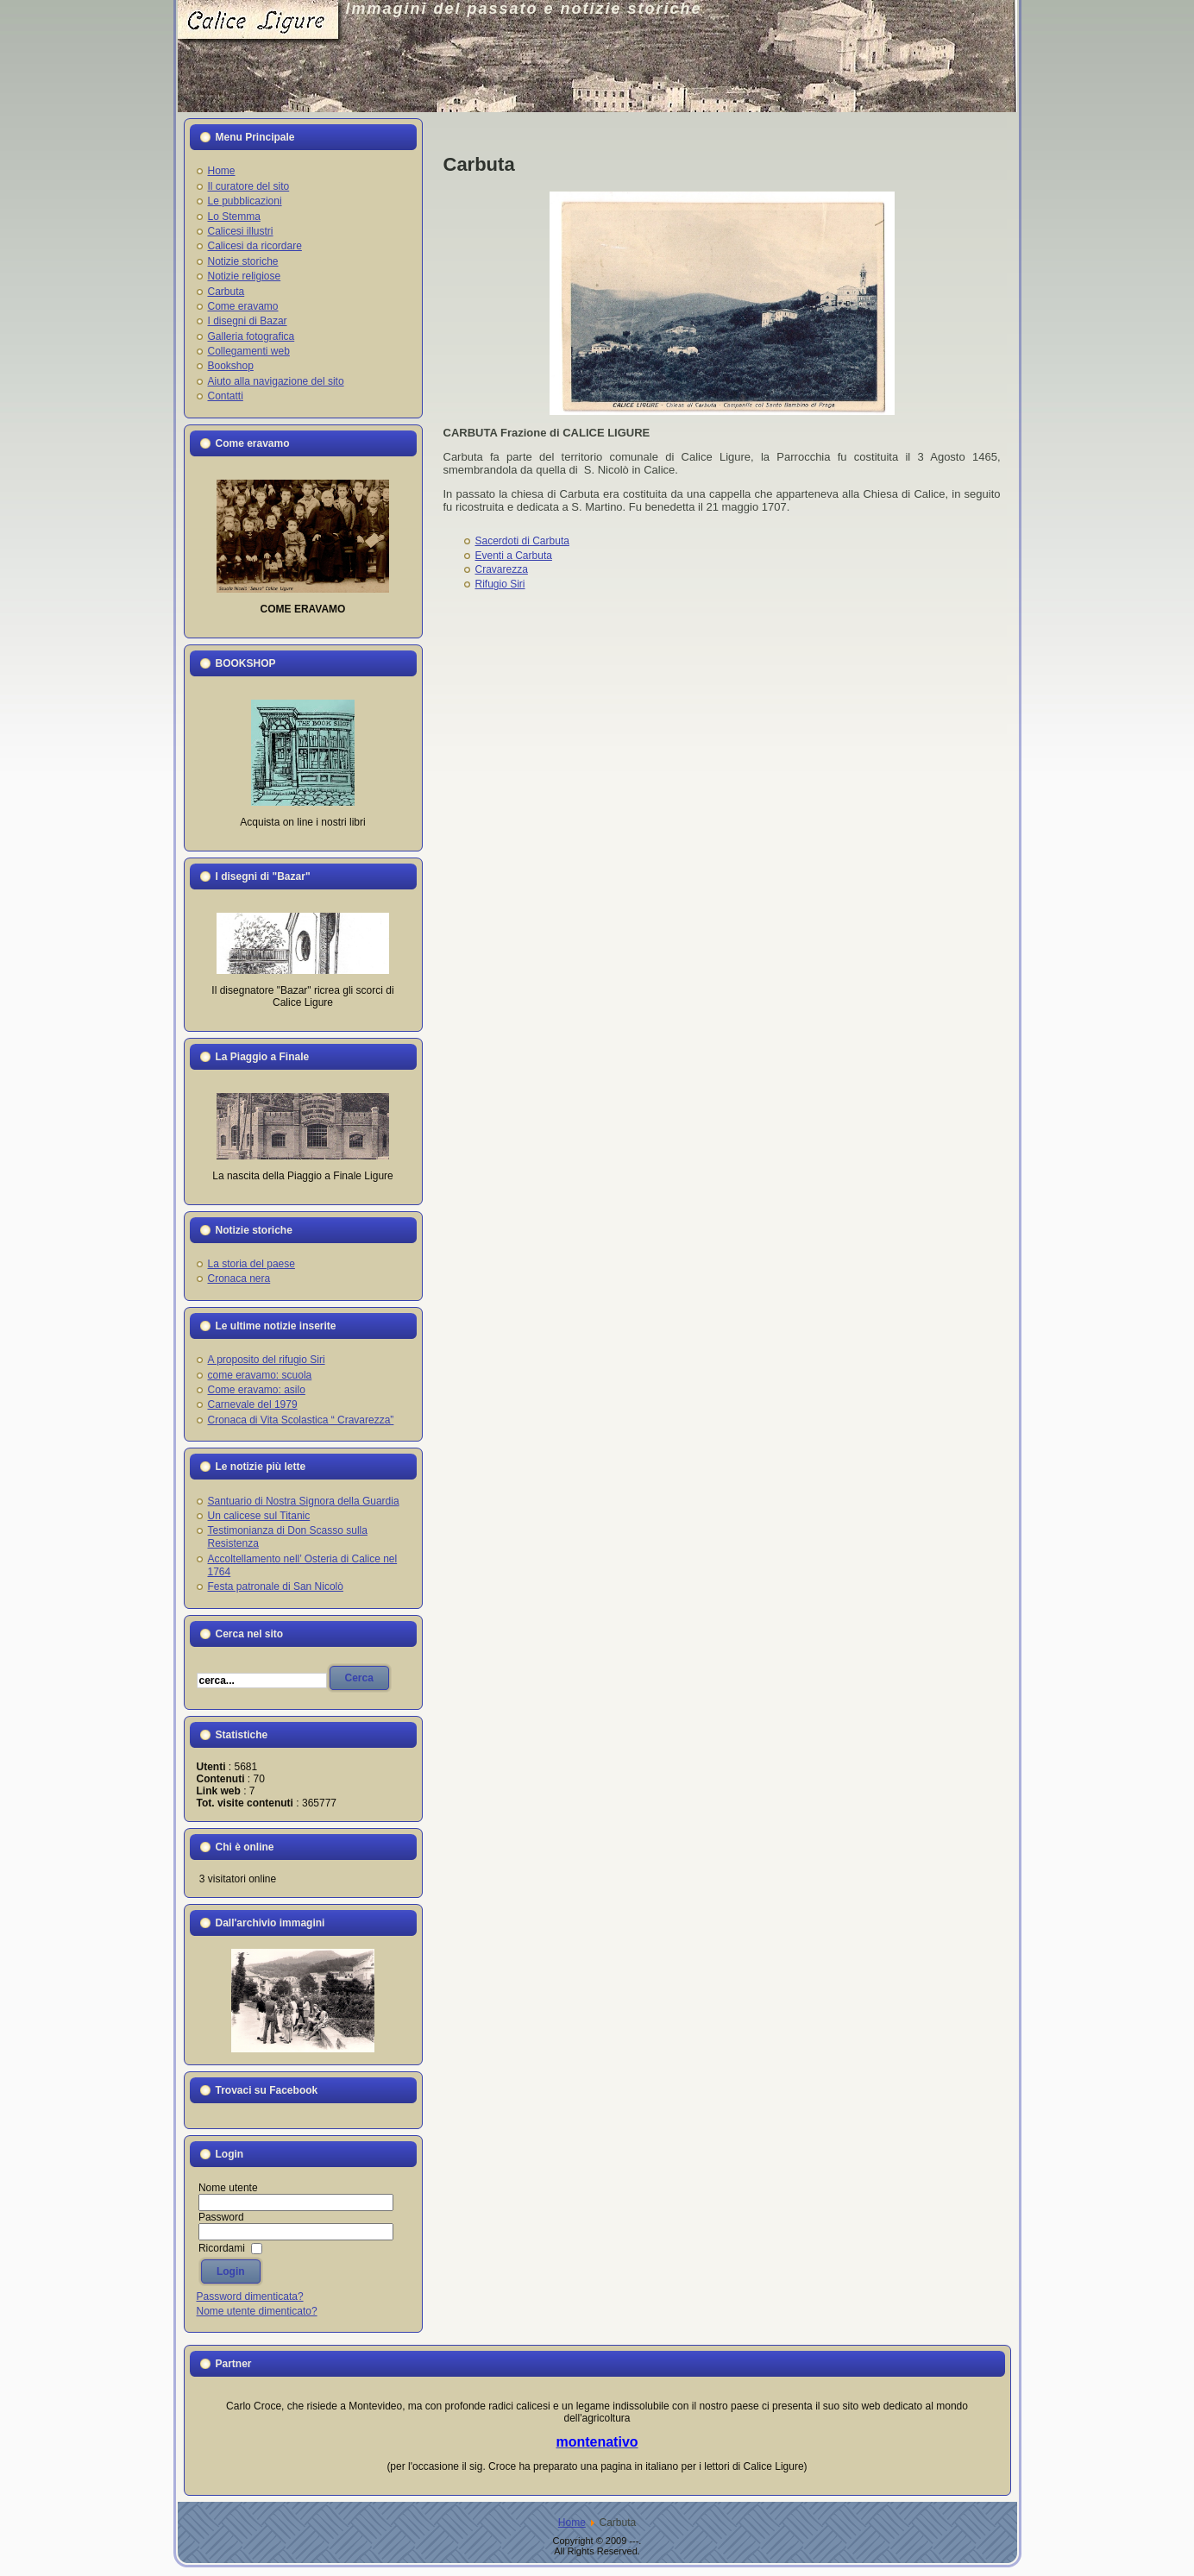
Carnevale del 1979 (253, 1404)
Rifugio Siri (500, 584)
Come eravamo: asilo (256, 1390)
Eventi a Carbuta (513, 556)
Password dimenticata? (250, 2296)
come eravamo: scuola (260, 1375)
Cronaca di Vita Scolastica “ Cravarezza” (301, 1420)
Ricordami (221, 2248)
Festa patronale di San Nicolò (275, 1586)
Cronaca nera (239, 1278)
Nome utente (228, 2188)
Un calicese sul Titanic (259, 1516)
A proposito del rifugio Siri (266, 1360)
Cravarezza (501, 569)
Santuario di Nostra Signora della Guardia (303, 1501)
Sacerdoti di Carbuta (522, 541)
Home (572, 2522)
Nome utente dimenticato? (257, 2311)
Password (221, 2217)
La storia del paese (251, 1264)
